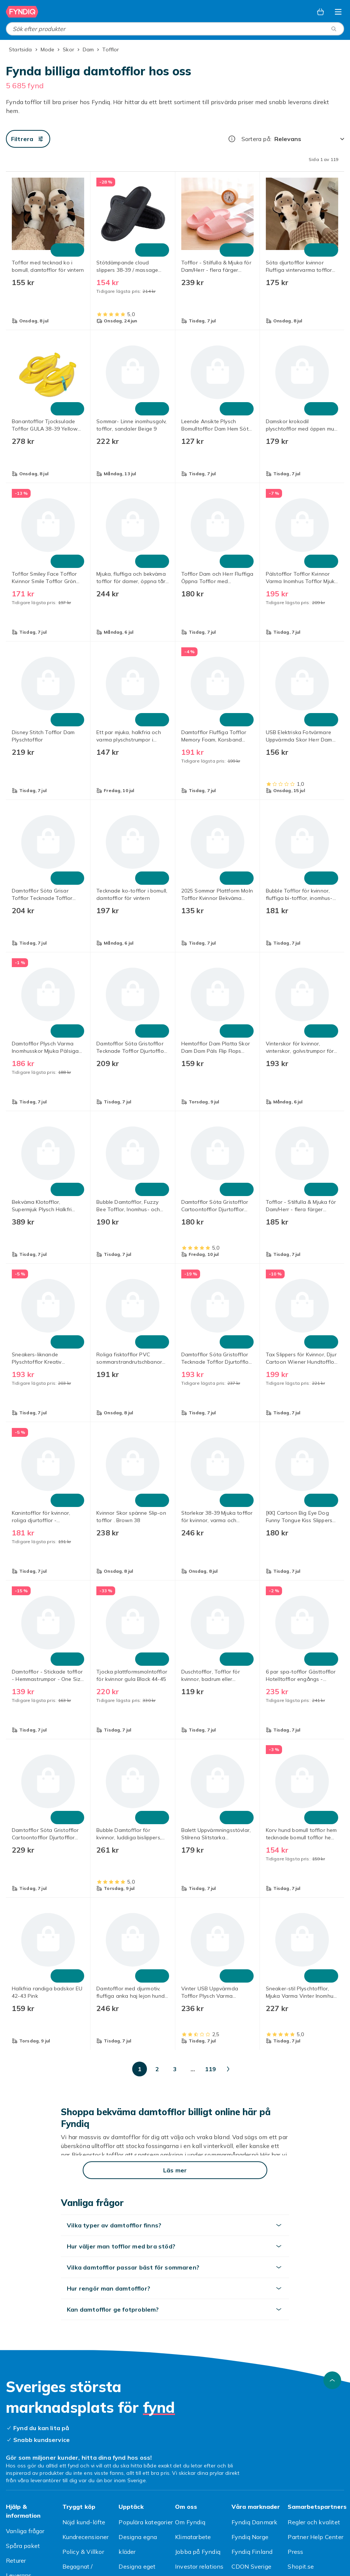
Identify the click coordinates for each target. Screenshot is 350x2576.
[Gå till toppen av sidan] (332, 2380)
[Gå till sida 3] (120, 2069)
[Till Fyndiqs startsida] (22, 12)
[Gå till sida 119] (279, 2069)
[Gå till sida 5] (155, 2069)
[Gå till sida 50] (244, 2069)
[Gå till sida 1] (85, 2069)
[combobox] (175, 28)
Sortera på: (256, 139)
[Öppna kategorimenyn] (338, 12)
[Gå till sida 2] (102, 2069)
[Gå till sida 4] (138, 2069)
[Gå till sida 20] (209, 2069)
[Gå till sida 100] (262, 2069)
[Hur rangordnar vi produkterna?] (232, 138)
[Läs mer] (175, 2170)
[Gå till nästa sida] (307, 2069)
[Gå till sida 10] (191, 2069)
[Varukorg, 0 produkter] (320, 12)
